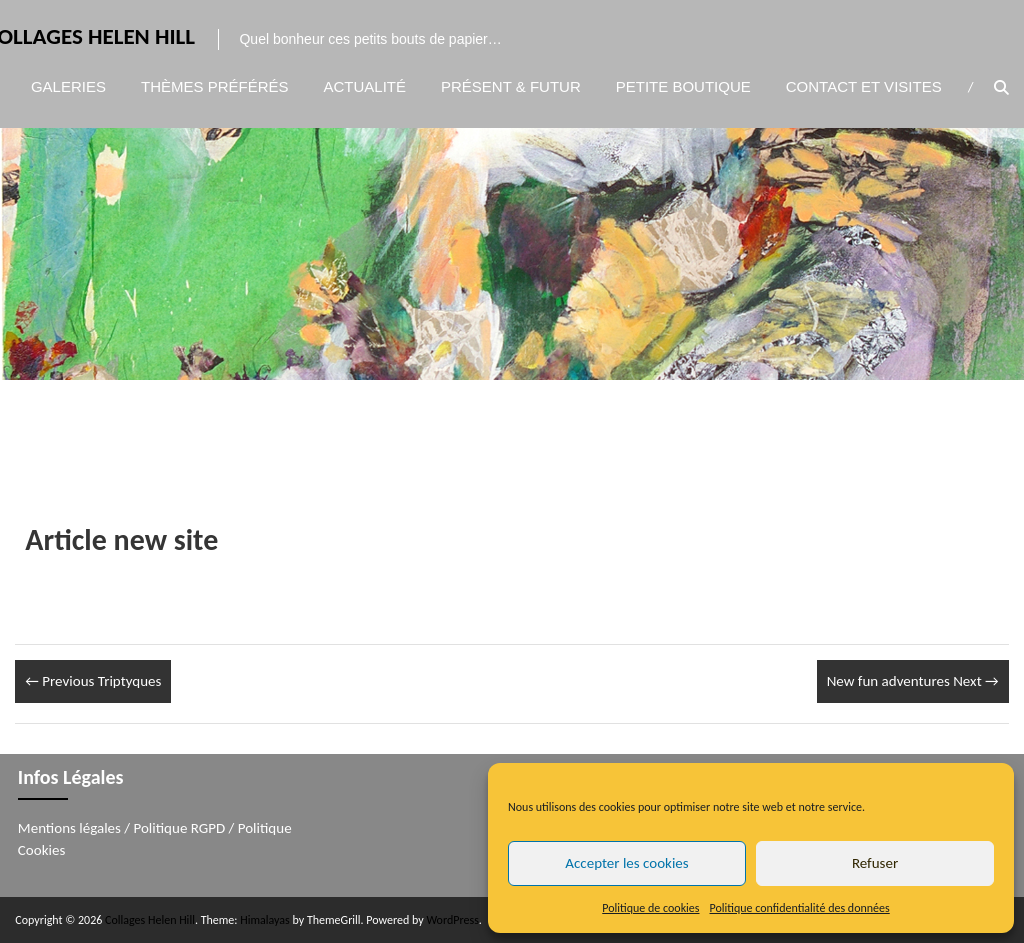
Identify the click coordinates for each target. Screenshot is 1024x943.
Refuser (875, 863)
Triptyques (93, 681)
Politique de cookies (650, 908)
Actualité (365, 86)
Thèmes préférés (215, 86)
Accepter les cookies (626, 863)
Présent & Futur (511, 86)
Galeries (68, 86)
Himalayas (265, 920)
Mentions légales (69, 828)
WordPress (452, 920)
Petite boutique (683, 86)
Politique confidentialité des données (800, 908)
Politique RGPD (180, 828)
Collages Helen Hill (150, 920)
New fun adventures (913, 681)
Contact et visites (864, 86)
